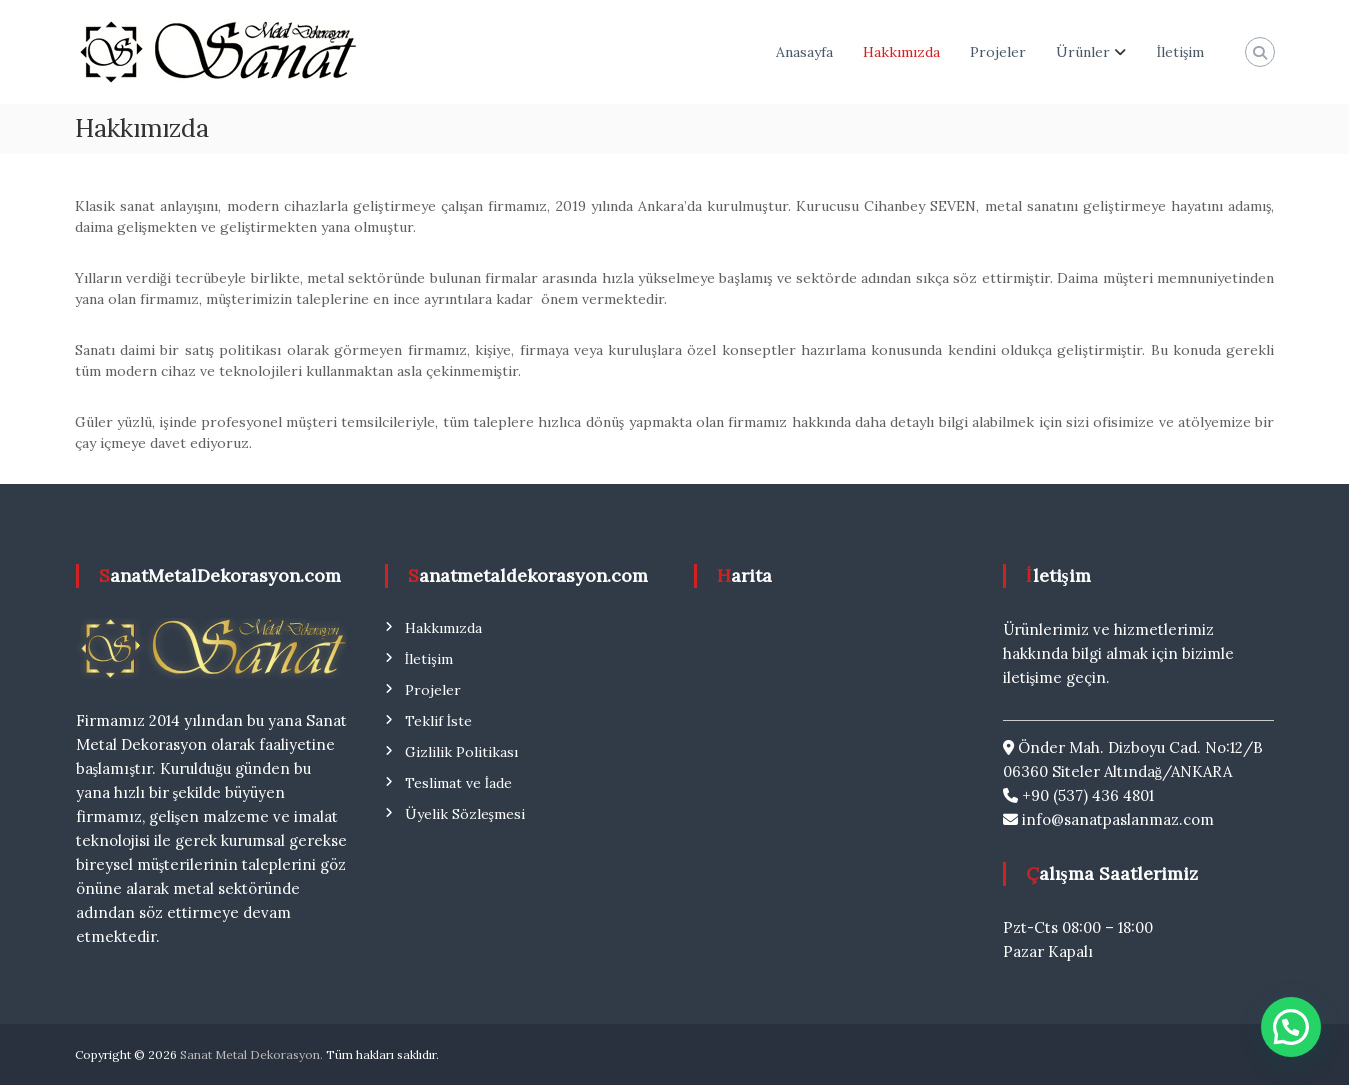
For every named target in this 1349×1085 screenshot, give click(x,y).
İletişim (1180, 52)
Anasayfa (804, 52)
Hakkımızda (901, 52)
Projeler (998, 52)
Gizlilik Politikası (461, 752)
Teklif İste (439, 721)
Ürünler (1083, 52)
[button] (1291, 1027)
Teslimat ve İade (459, 783)
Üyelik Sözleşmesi (465, 814)
